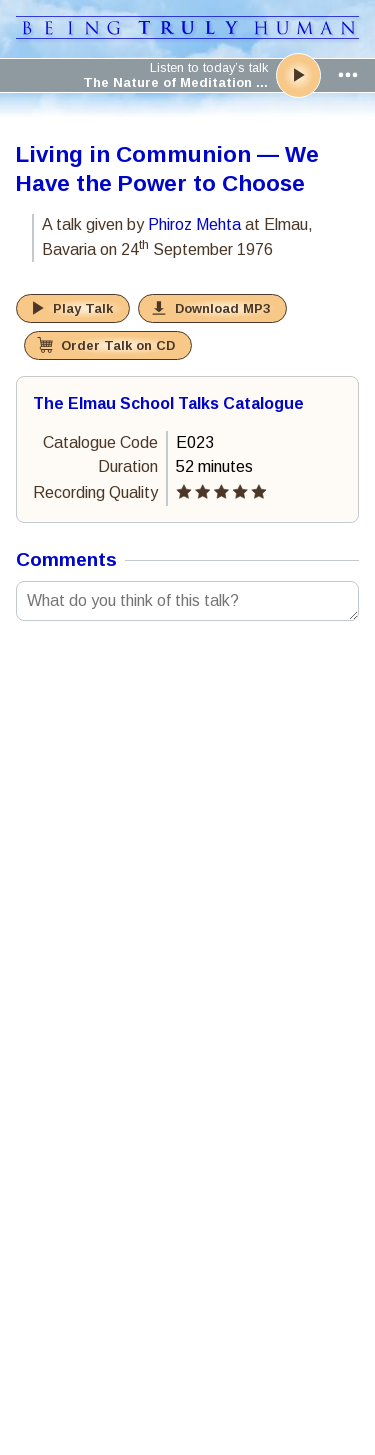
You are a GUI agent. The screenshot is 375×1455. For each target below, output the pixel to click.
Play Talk (83, 308)
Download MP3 (222, 308)
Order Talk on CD (118, 345)
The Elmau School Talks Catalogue (168, 403)
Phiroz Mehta (194, 224)
